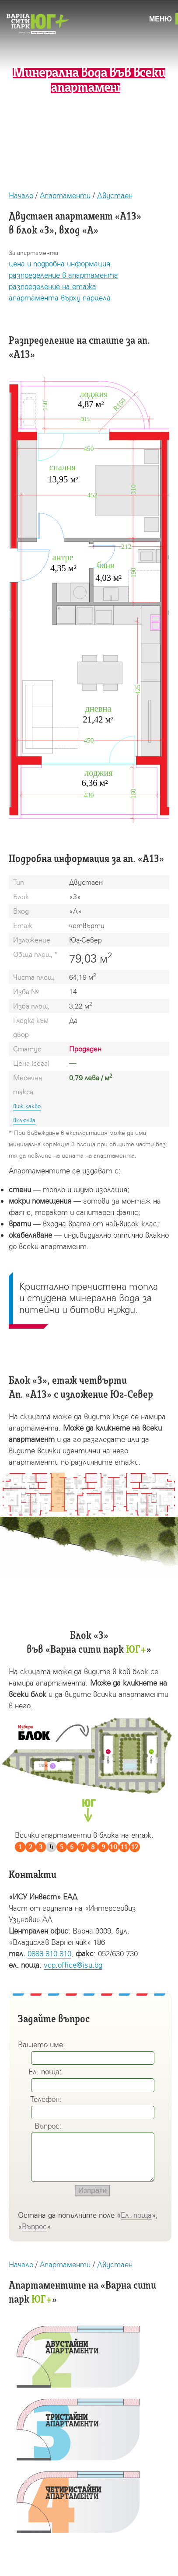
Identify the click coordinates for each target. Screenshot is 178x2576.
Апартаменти (65, 195)
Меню (160, 19)
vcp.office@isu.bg (73, 1964)
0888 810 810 (49, 1953)
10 (114, 1847)
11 (124, 1847)
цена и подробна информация (59, 263)
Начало (21, 195)
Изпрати (92, 2190)
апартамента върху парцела (60, 297)
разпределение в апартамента (63, 274)
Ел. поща (136, 2215)
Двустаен (115, 195)
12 (134, 1847)
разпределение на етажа (52, 286)
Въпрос (34, 2226)
